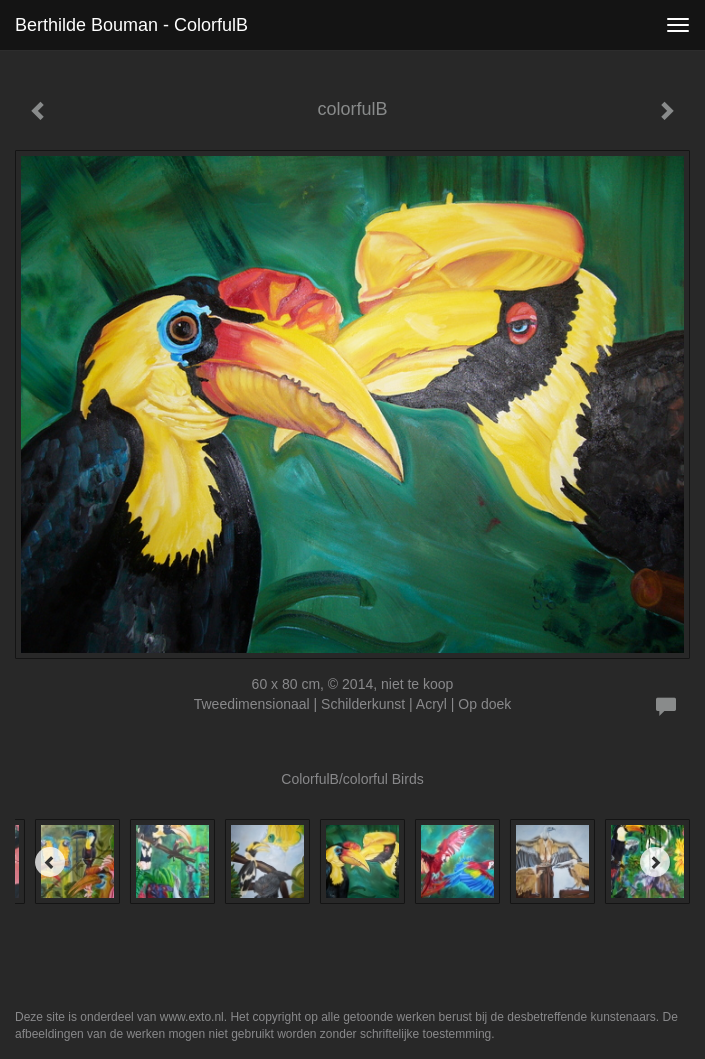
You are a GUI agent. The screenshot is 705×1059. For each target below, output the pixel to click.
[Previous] (50, 862)
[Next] (655, 862)
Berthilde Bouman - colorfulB (131, 25)
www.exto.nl (192, 1017)
